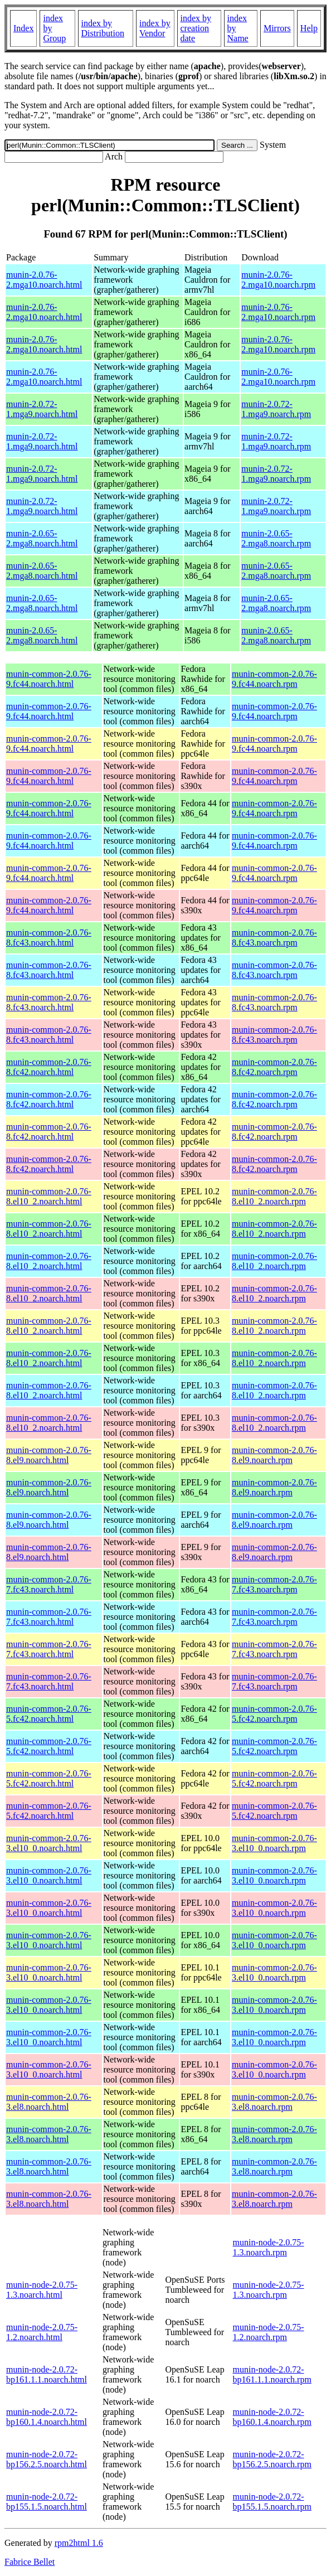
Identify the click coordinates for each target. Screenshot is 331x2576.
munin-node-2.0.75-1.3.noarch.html (41, 2289)
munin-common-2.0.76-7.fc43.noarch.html (48, 1584)
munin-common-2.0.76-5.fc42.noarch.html (48, 1713)
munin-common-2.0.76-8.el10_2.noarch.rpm (274, 1196)
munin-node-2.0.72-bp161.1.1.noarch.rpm (272, 2374)
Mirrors (277, 28)
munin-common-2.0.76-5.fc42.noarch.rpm (274, 1713)
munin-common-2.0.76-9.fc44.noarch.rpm (274, 679)
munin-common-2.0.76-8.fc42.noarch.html (48, 1067)
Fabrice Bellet (29, 2562)
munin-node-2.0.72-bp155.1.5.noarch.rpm (272, 2501)
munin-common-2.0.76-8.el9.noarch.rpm (274, 1455)
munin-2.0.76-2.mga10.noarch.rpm (278, 279)
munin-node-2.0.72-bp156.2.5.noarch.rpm (272, 2459)
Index (23, 28)
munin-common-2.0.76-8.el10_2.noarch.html (48, 1196)
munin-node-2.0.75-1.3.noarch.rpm (268, 2247)
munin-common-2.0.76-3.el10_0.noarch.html (48, 1843)
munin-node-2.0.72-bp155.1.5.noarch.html (46, 2501)
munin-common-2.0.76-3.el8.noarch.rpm (274, 2102)
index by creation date (196, 28)
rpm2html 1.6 (79, 2543)
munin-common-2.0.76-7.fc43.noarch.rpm (274, 1584)
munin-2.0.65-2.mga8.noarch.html (41, 538)
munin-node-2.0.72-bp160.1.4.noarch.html (46, 2417)
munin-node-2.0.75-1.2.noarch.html (41, 2332)
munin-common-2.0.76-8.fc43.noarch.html (48, 937)
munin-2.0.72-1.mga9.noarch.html (41, 409)
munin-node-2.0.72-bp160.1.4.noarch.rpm (272, 2417)
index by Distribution (102, 28)
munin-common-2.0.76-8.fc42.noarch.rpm (274, 1067)
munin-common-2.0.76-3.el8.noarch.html (48, 2102)
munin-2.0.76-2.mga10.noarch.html (44, 279)
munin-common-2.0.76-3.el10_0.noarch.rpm (274, 1843)
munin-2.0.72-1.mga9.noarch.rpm (276, 409)
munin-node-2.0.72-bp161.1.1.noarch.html (46, 2374)
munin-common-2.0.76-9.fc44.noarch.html (48, 679)
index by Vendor (155, 28)
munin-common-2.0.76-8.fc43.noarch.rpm (274, 937)
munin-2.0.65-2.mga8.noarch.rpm (276, 538)
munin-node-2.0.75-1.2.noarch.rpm (268, 2332)
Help (309, 28)
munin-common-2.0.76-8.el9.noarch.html (48, 1455)
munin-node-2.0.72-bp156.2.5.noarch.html (46, 2459)
